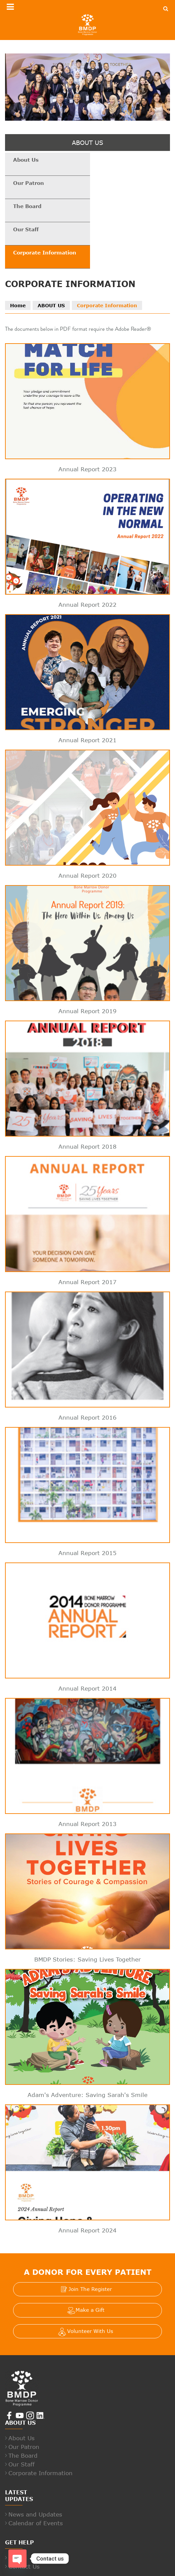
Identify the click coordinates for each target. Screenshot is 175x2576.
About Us (26, 160)
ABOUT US (51, 260)
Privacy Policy (86, 2568)
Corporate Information (45, 207)
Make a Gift (90, 2264)
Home (18, 260)
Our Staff (109, 183)
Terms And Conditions (41, 2568)
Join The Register (90, 2244)
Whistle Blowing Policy (133, 2568)
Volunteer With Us (90, 2286)
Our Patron (111, 160)
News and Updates (35, 2468)
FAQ (14, 2512)
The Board (27, 183)
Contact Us (24, 2521)
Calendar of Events (35, 2477)
